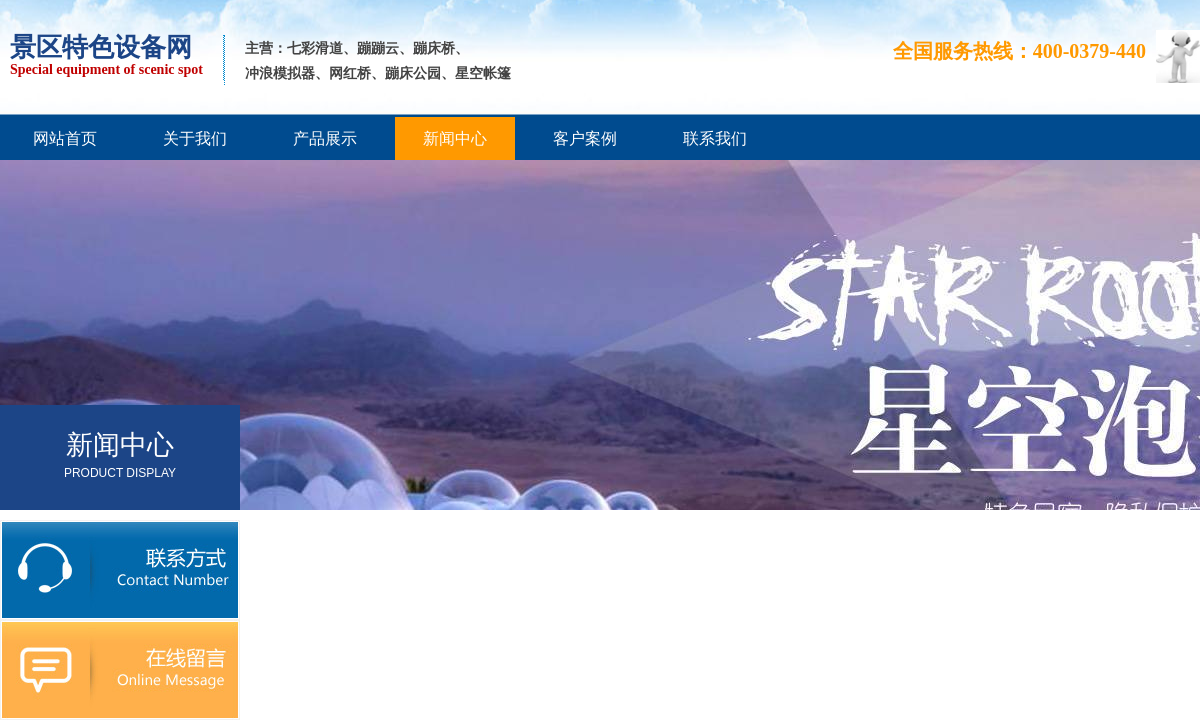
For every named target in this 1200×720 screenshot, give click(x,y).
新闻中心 (455, 138)
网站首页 (65, 138)
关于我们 (195, 138)
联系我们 (715, 138)
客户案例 (585, 138)
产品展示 (325, 138)
